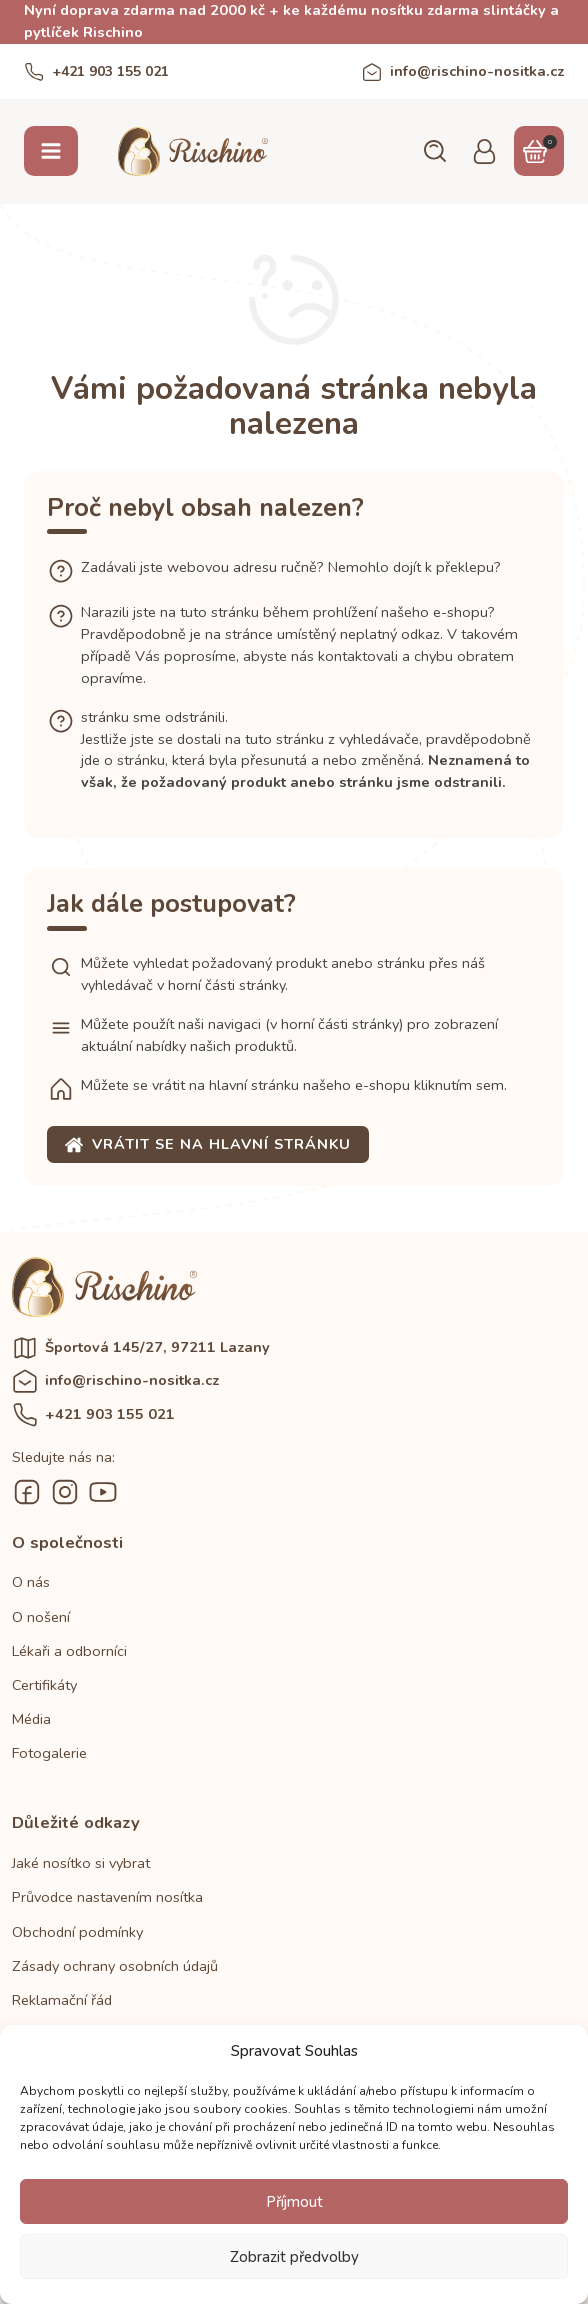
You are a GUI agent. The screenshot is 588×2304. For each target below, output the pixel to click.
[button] (434, 151)
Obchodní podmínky (77, 1932)
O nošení (41, 1617)
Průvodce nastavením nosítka (107, 1897)
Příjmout (294, 2202)
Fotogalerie (49, 1753)
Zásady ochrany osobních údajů (115, 1966)
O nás (31, 1582)
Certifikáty (44, 1685)
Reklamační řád (62, 2000)
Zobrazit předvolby (294, 2257)
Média (31, 1719)
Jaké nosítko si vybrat (81, 1863)
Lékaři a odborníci (69, 1651)
